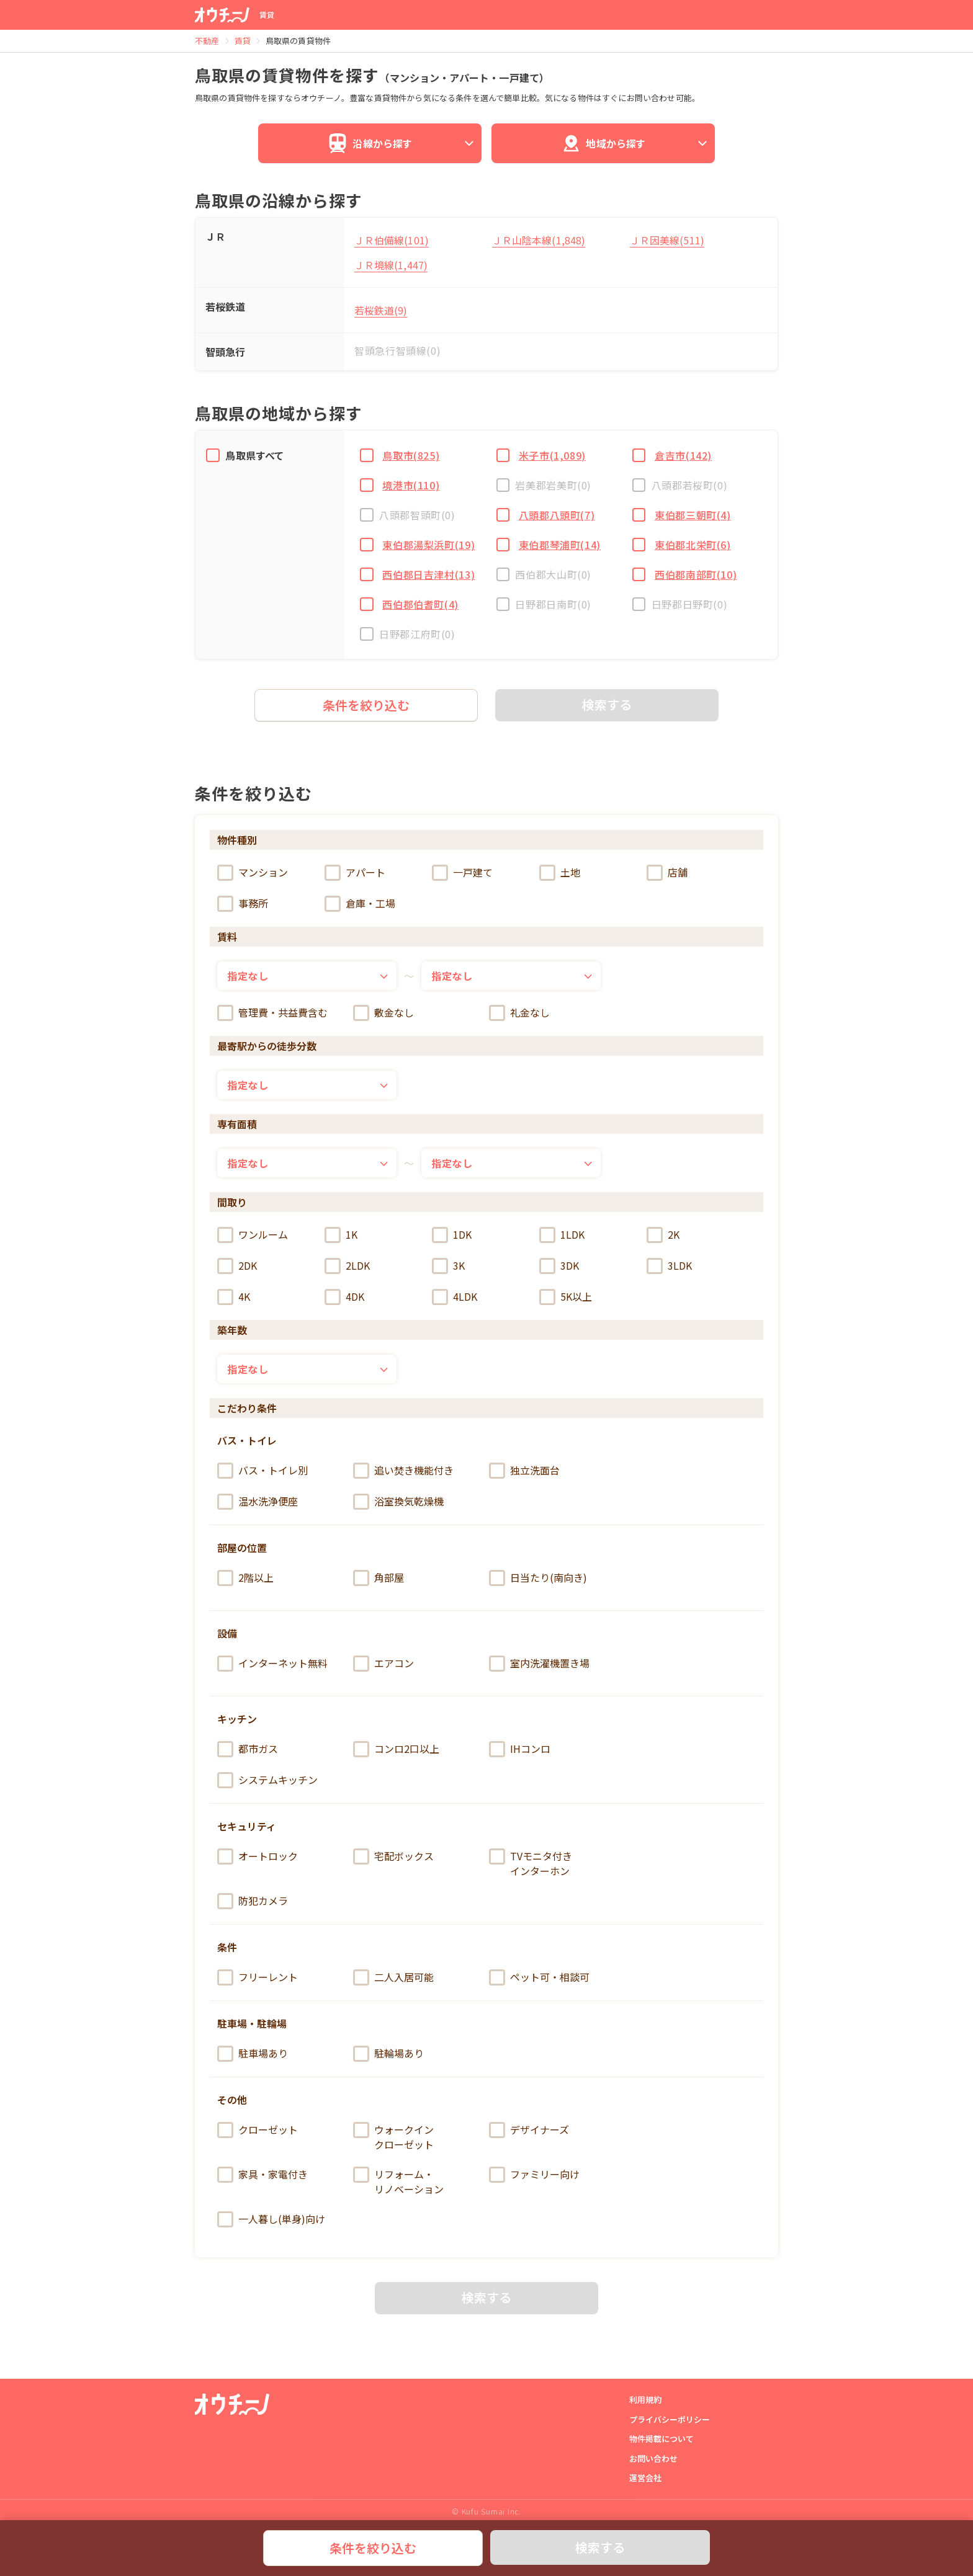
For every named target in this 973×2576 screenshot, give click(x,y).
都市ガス (247, 1749)
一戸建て (462, 873)
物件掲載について (661, 2439)
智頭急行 (225, 351)
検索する (600, 2547)
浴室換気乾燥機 (398, 1502)
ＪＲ (215, 236)
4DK (344, 1297)
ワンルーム (252, 1235)
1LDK (562, 1235)
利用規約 (645, 2399)
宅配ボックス (393, 1856)
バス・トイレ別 (262, 1471)
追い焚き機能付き (403, 1471)
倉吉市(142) (680, 455)
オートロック (257, 1856)
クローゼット (257, 2130)
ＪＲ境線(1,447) (391, 264)
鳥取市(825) (407, 455)
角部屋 (378, 1578)
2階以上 (245, 1578)
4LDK (454, 1297)
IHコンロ (519, 1749)
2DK (237, 1266)
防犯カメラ (252, 1901)
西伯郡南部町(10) (692, 574)
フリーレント (257, 1977)
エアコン (383, 1664)
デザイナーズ (529, 2130)
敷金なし (383, 1013)
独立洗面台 (524, 1471)
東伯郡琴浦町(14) (556, 544)
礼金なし (519, 1013)
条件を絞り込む (373, 2548)
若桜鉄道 (225, 306)
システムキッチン (267, 1780)
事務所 (242, 904)
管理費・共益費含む (272, 1013)
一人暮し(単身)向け (271, 2219)
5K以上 (565, 1297)
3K (448, 1266)
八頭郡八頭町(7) (553, 514)
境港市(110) (407, 485)
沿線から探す (402, 143)
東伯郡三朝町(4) (690, 514)
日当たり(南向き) (538, 1578)
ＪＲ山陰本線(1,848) (538, 240)
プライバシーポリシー (669, 2419)
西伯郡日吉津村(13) (425, 574)
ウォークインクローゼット (393, 2137)
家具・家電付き (262, 2175)
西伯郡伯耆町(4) (417, 604)
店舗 (667, 873)
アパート (355, 873)
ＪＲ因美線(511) (667, 240)
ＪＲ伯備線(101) (391, 240)
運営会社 (645, 2478)
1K (341, 1235)
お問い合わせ (653, 2458)
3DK (559, 1266)
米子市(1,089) (548, 455)
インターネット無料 (272, 1664)
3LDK (669, 1266)
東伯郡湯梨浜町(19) (425, 544)
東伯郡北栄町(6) (690, 544)
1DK (452, 1235)
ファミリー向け (534, 2175)
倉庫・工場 (360, 904)
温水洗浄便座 (257, 1502)
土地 (559, 873)
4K (233, 1297)
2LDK (347, 1266)
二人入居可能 (393, 1977)
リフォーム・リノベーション (398, 2181)
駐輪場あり (388, 2054)
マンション (252, 873)
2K (663, 1235)
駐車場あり (252, 2054)
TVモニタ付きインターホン (530, 1863)
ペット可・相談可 (539, 1977)
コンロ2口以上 (396, 1749)
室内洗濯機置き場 (539, 1664)
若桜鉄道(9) (381, 310)
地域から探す (635, 143)
